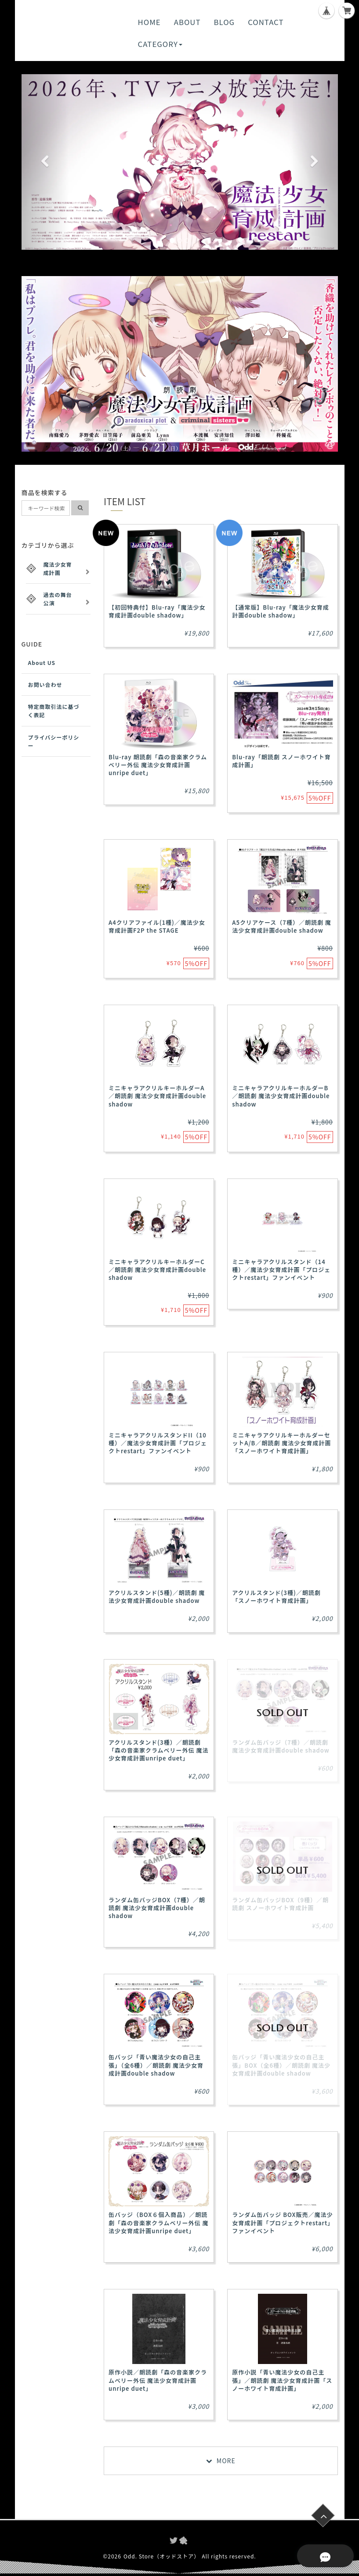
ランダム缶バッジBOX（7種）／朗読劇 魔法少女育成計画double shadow (157, 1908)
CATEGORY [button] (160, 44)
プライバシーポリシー (54, 741)
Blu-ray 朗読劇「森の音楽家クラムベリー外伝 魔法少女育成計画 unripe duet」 (158, 765)
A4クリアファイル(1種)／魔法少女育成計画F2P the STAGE (157, 926)
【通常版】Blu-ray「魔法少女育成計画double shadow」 (280, 611)
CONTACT (265, 22)
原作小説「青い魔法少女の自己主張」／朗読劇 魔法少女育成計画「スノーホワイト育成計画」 (282, 2380)
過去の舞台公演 (58, 599)
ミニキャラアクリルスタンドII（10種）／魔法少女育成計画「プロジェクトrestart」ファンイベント (158, 1443)
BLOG (224, 22)
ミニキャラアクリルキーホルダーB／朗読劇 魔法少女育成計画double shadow (281, 1096)
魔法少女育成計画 (58, 568)
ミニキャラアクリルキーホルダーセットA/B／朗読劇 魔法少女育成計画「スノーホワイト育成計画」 (281, 1443)
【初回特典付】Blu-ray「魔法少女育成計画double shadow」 (157, 611)
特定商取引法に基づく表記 (54, 711)
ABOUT (187, 22)
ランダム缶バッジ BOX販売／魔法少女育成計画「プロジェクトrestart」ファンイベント (282, 2222)
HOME (149, 22)
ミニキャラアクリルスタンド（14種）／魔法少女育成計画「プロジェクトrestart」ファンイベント (281, 1269)
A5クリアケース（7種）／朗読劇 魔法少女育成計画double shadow (281, 926)
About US (42, 662)
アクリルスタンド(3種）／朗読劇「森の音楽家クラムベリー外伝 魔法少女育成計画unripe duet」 (159, 1750)
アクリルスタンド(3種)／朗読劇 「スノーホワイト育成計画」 (276, 1596)
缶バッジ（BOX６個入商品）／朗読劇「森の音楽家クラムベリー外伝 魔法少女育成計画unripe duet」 (159, 2222)
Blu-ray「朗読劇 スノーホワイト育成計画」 (281, 761)
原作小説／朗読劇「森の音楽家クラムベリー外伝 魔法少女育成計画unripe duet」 (158, 2380)
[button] (45, 162)
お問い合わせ (45, 684)
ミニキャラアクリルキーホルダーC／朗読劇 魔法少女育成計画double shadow (157, 1269)
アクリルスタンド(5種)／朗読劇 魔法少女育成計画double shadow (157, 1596)
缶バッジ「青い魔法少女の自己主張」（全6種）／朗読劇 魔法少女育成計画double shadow (156, 2065)
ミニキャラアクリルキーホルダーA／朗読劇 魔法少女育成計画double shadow (157, 1096)
